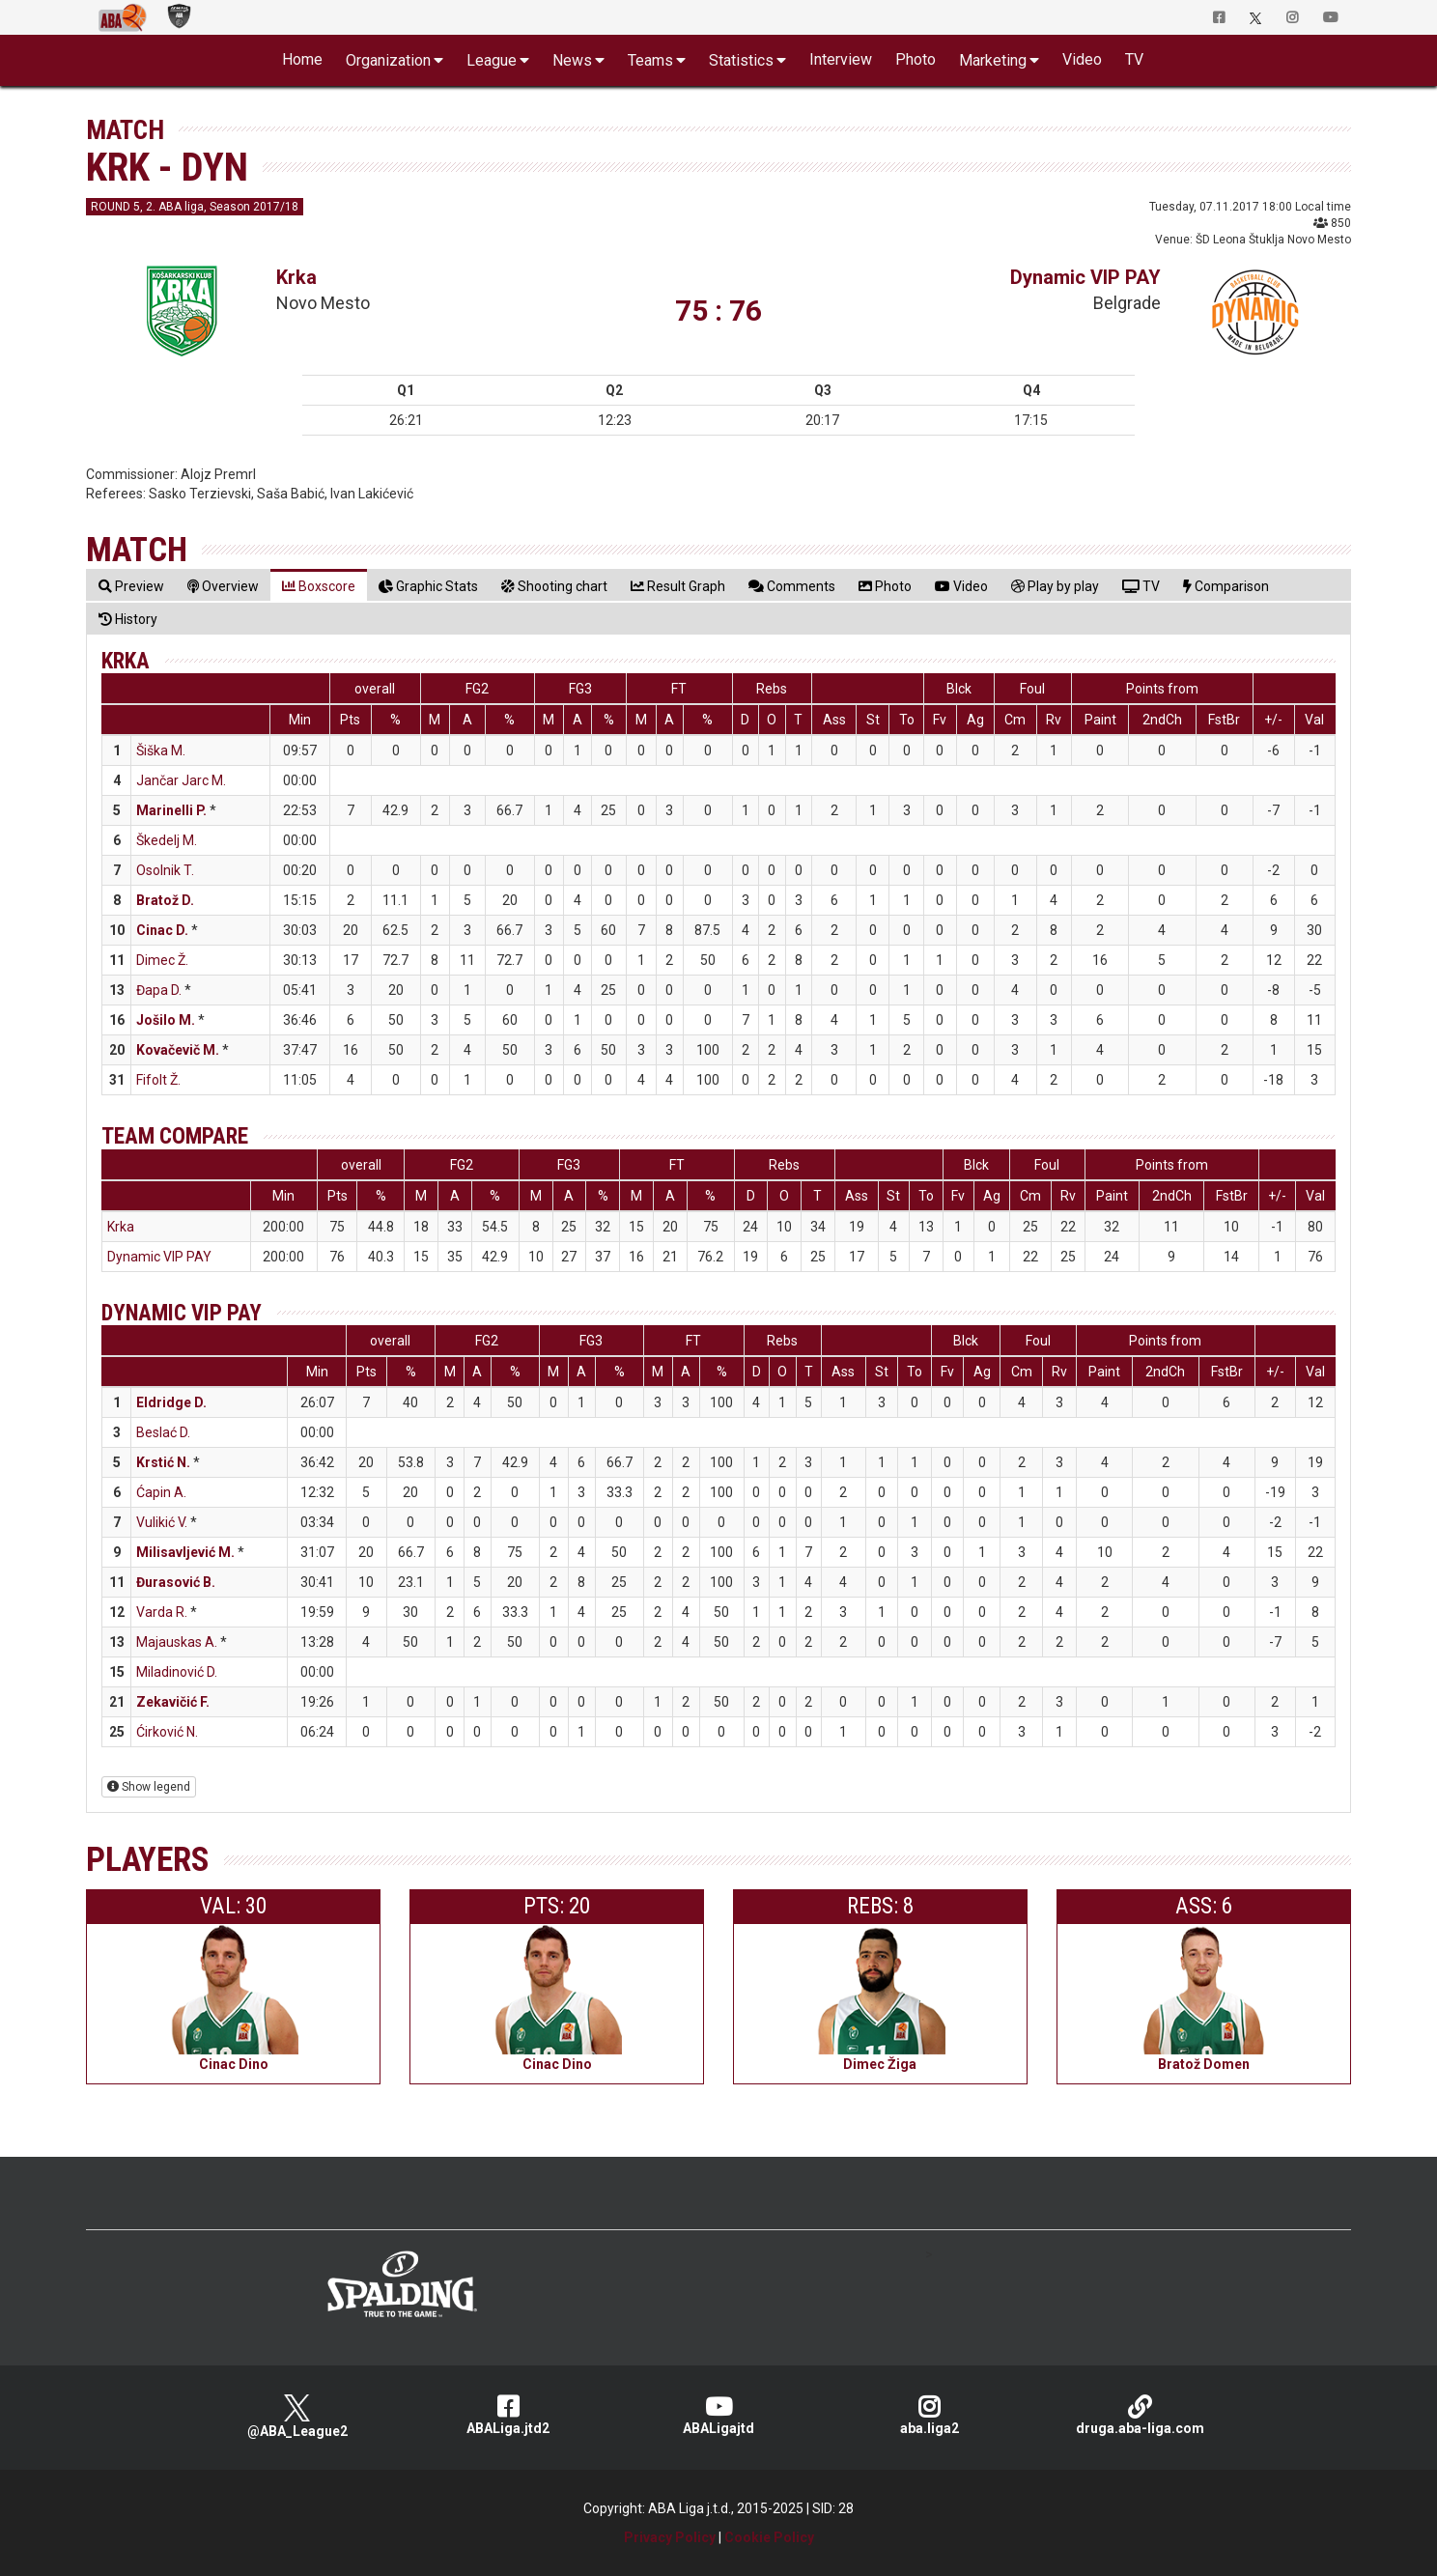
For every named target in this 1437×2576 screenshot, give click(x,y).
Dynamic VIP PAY (1085, 277)
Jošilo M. (165, 1020)
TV (1134, 59)
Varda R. (161, 1612)
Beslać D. (163, 1432)
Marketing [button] (993, 60)
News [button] (572, 60)
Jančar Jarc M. (181, 780)
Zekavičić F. (173, 1702)
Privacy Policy (670, 2537)
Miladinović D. (176, 1672)
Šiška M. (160, 750)
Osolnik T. (165, 870)
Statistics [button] (741, 60)
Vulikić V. (161, 1522)
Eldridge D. (171, 1402)
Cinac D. (162, 930)
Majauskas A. (176, 1642)
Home (302, 59)
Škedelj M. (166, 840)
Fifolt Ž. (158, 1080)
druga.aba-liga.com (1139, 2415)
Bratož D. (165, 900)
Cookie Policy (769, 2537)
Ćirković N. (167, 1732)
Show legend (148, 1787)
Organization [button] (388, 60)
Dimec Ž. (162, 960)
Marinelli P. (171, 810)
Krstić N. (163, 1462)
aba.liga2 (929, 2415)
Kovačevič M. (177, 1050)
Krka (296, 277)
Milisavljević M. (185, 1552)
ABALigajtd (718, 2415)
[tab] (131, 586)
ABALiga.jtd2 (508, 2415)
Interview (840, 59)
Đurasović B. (175, 1582)
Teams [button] (650, 60)
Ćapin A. (161, 1492)
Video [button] (1082, 59)
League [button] (491, 60)
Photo (915, 59)
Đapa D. (159, 990)
